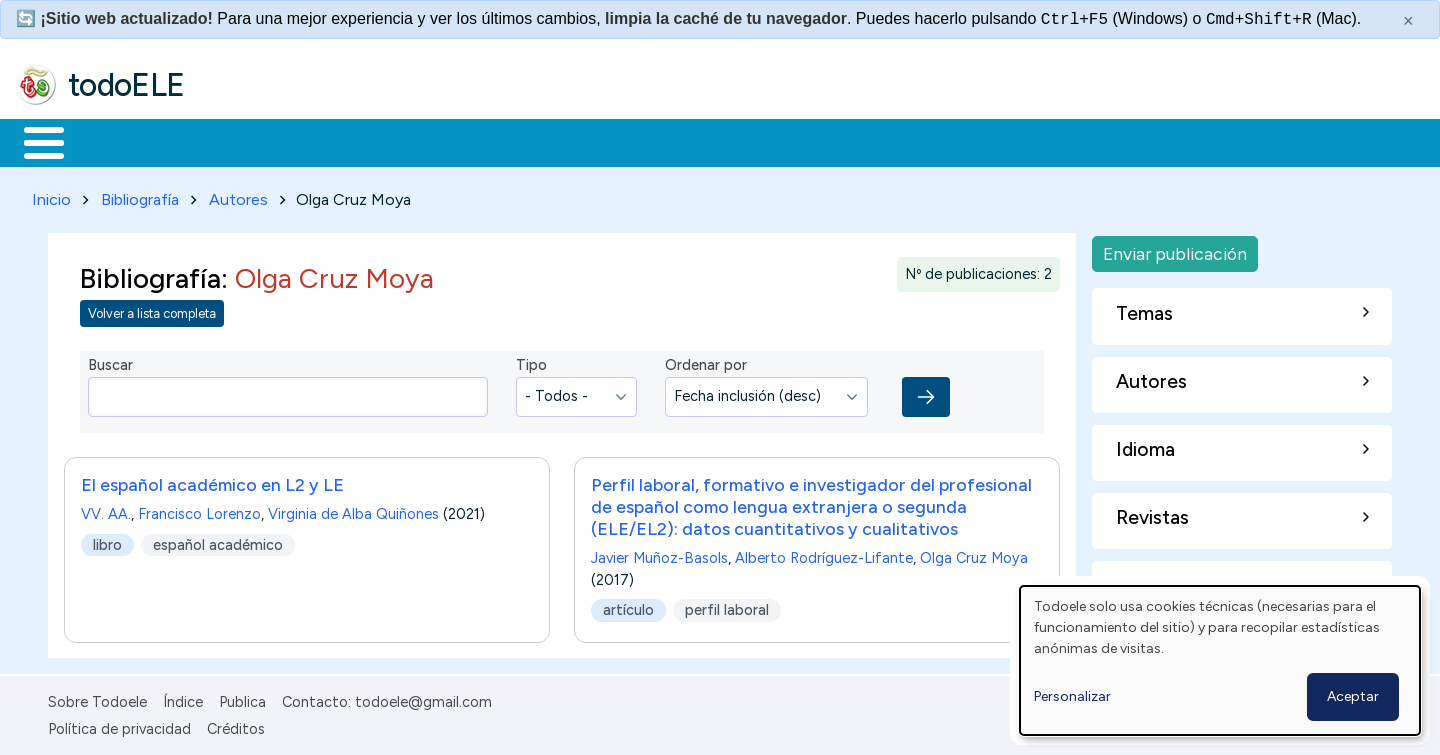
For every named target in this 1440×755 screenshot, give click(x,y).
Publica (242, 699)
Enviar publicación (1175, 249)
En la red (472, 141)
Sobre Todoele (97, 699)
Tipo (531, 362)
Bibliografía (140, 195)
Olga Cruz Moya (974, 554)
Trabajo (360, 141)
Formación (241, 141)
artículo (628, 606)
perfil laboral (727, 606)
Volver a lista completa (152, 310)
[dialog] (1220, 660)
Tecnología (598, 141)
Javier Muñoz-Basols (659, 554)
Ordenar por (706, 362)
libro (107, 541)
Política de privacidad (119, 725)
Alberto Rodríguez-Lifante (824, 554)
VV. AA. (106, 510)
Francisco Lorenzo (199, 510)
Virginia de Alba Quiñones (353, 510)
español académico (218, 541)
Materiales (112, 141)
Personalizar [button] (1072, 696)
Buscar (821, 141)
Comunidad (731, 141)
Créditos (236, 725)
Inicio (33, 141)
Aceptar (1353, 696)
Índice (183, 699)
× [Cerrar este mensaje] (1408, 21)
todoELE (126, 85)
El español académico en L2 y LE (212, 480)
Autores (238, 195)
